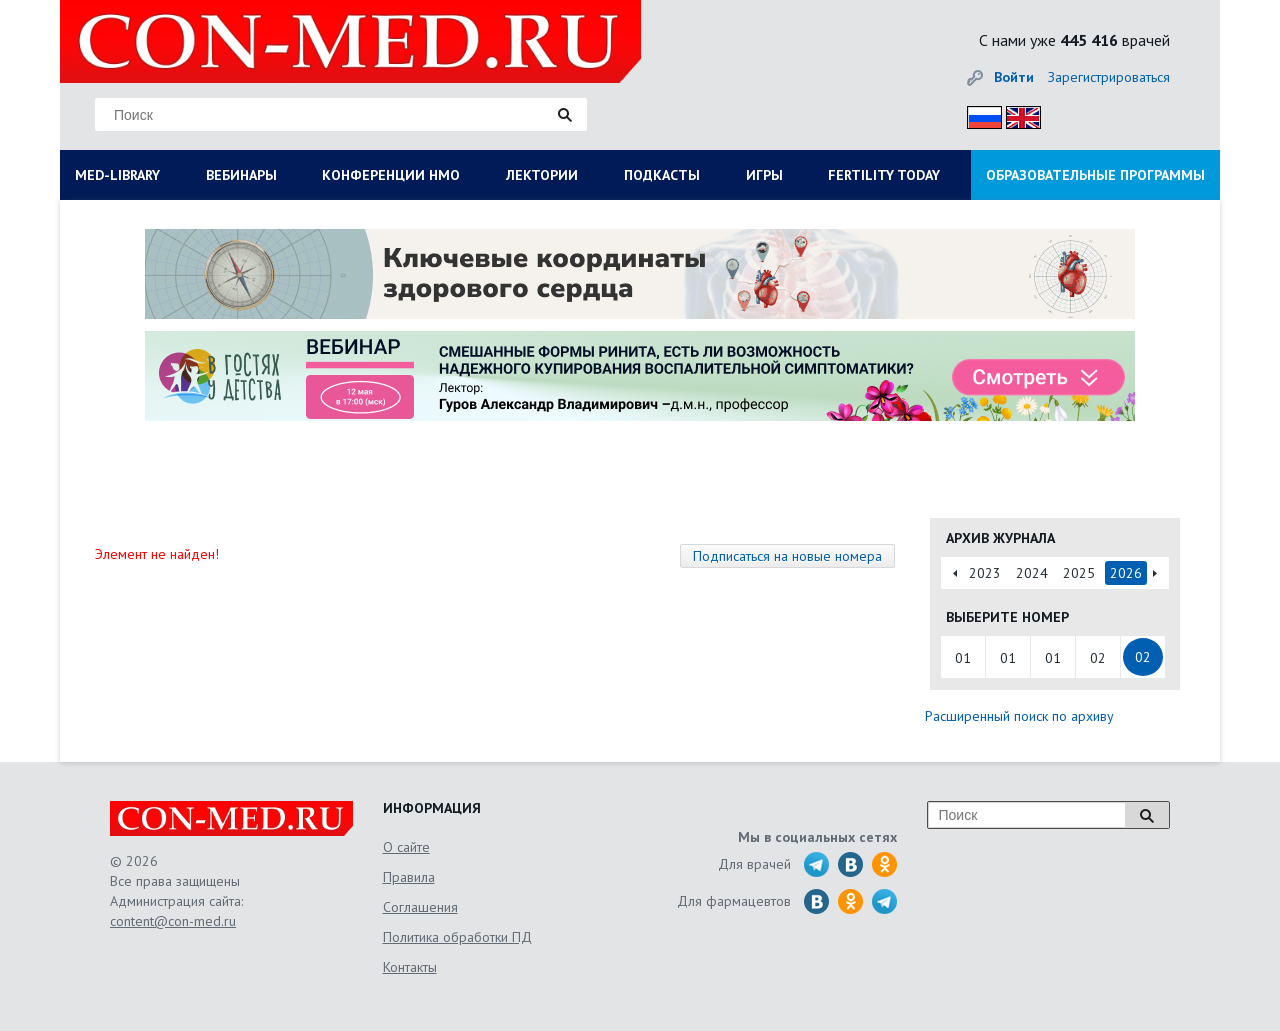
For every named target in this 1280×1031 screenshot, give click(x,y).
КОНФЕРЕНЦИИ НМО (391, 175)
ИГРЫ (764, 175)
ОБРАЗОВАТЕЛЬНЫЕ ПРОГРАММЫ (1095, 175)
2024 (1032, 573)
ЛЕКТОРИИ (542, 175)
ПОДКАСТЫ (662, 175)
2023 (985, 573)
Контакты (410, 967)
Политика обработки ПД (457, 937)
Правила (409, 877)
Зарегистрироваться (1109, 77)
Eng (1018, 114)
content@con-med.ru (173, 921)
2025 (1079, 573)
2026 (1126, 573)
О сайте (406, 847)
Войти (1014, 77)
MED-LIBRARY (117, 175)
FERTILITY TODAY (884, 175)
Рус (978, 114)
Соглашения (420, 907)
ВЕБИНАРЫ (241, 175)
